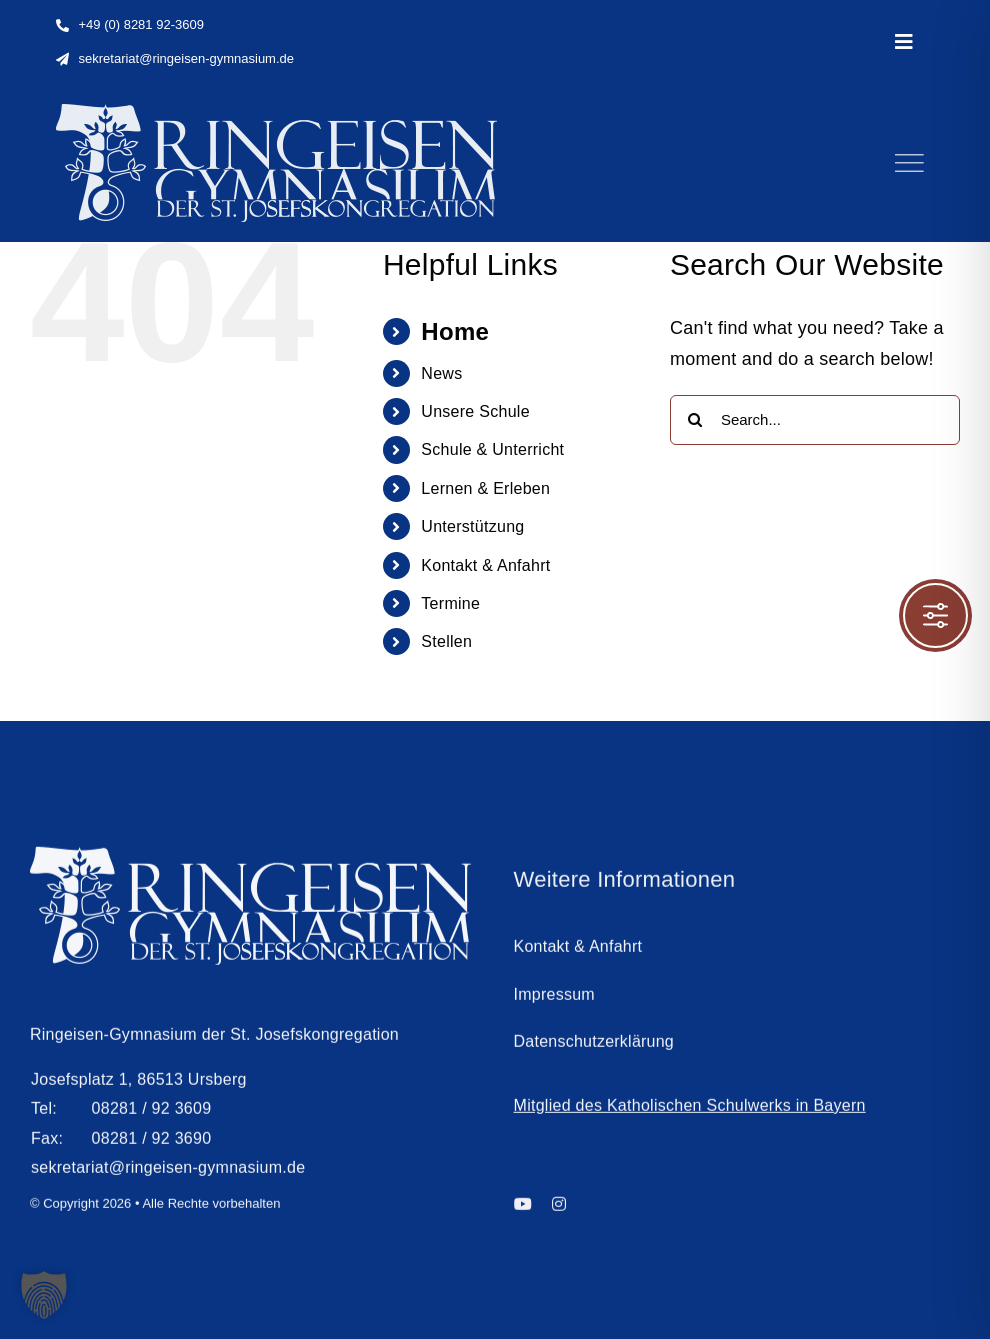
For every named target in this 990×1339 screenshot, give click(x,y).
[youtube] (523, 1209)
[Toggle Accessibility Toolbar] (935, 615)
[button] (44, 1295)
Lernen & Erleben (485, 488)
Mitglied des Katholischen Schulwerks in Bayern (690, 1110)
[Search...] (815, 420)
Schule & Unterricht (492, 449)
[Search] (695, 420)
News (441, 373)
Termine (450, 603)
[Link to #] (909, 163)
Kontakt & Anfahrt (485, 565)
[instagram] (559, 1209)
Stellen (446, 641)
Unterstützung (472, 526)
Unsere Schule (475, 411)
